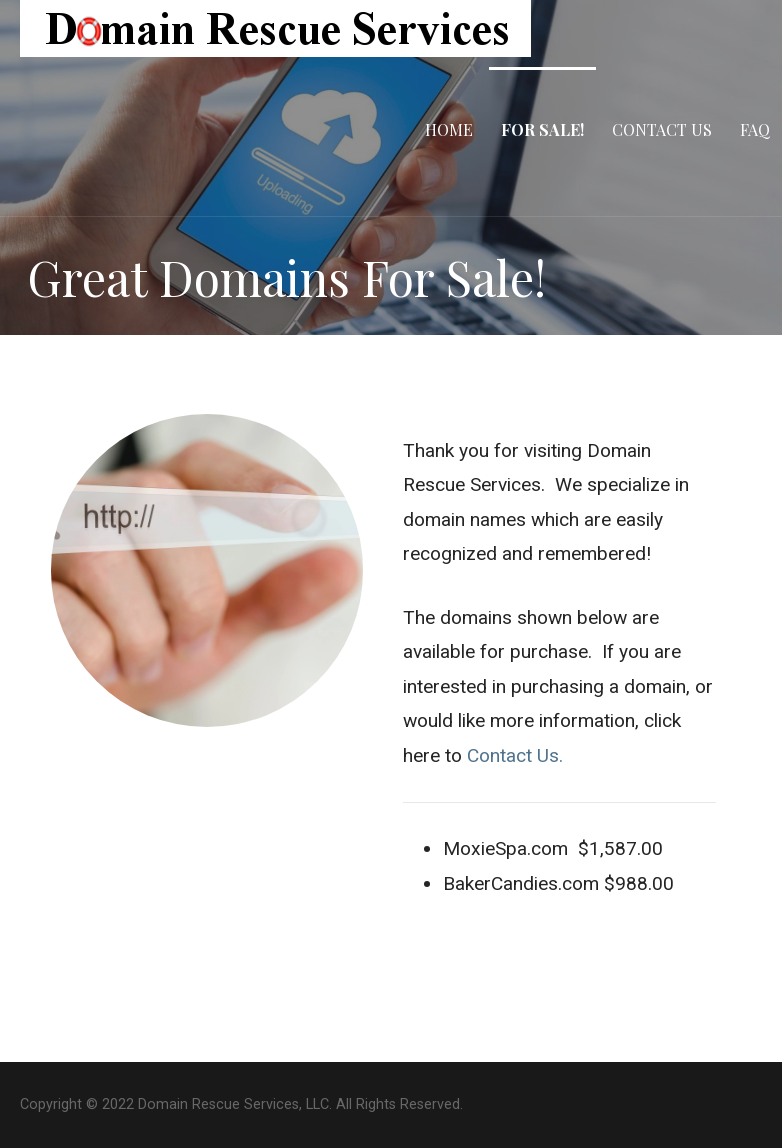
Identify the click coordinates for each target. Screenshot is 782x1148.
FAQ (755, 129)
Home (449, 129)
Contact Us (662, 129)
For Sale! (542, 129)
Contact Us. (515, 755)
